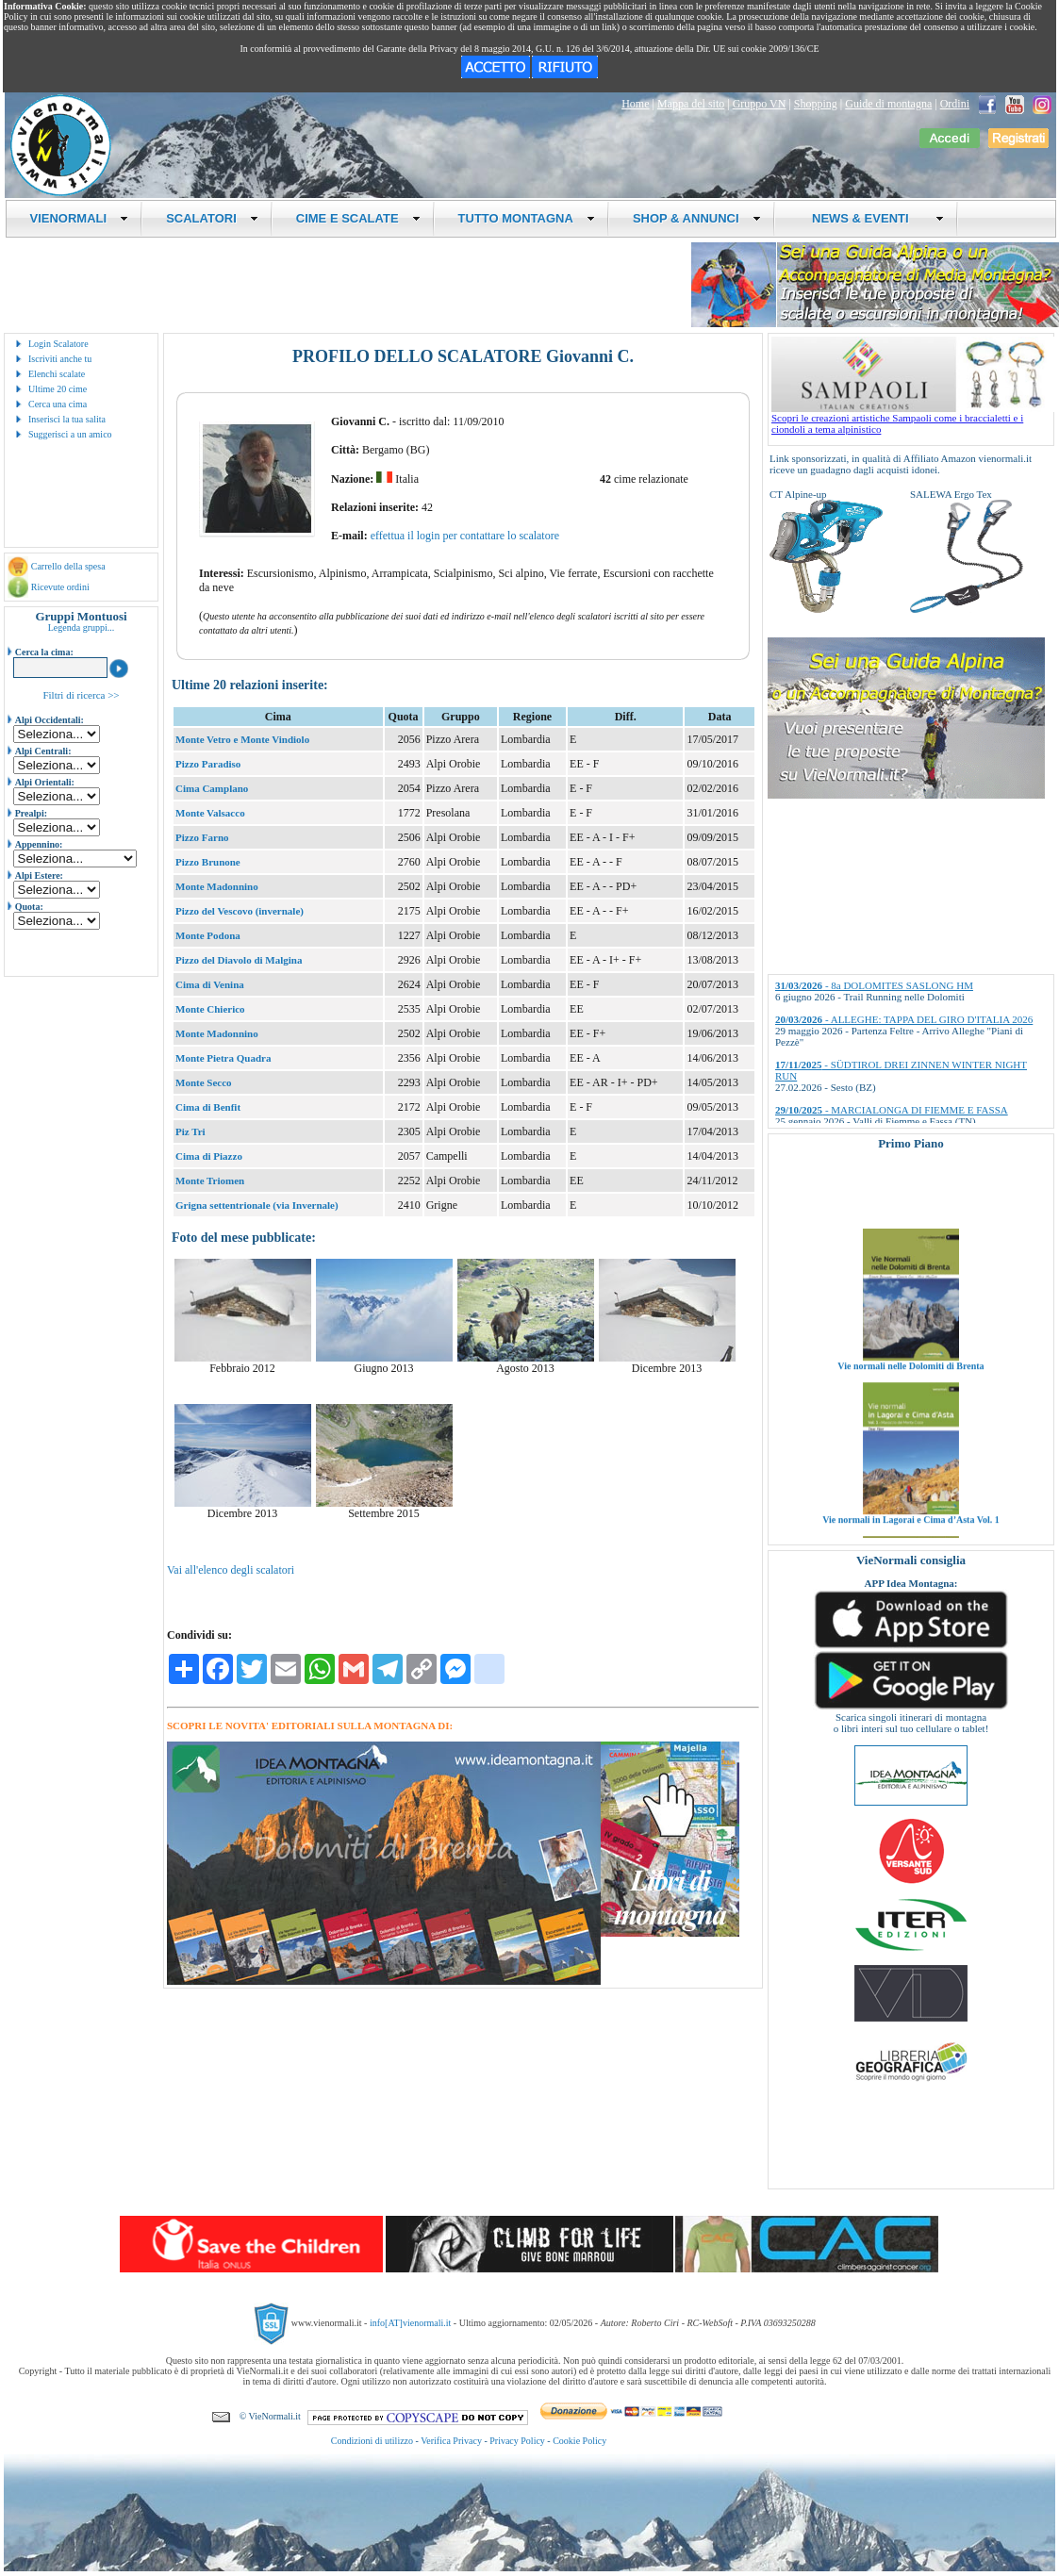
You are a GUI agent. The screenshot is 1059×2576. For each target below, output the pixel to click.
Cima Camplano (211, 788)
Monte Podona (207, 935)
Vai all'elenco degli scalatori (230, 1570)
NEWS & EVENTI (871, 218)
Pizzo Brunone (207, 861)
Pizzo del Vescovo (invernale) (239, 910)
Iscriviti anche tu (59, 359)
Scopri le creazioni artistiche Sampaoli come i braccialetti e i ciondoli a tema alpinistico (912, 419)
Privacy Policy (517, 2441)
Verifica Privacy (451, 2441)
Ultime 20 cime (57, 389)
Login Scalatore (58, 344)
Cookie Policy (579, 2441)
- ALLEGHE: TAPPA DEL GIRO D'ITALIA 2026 (904, 1019)
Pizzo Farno (202, 837)
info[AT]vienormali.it (410, 2323)
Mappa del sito (690, 103)
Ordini (954, 103)
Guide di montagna (888, 103)
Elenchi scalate (56, 374)
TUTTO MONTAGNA (526, 218)
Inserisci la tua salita (67, 419)
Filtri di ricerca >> (80, 695)
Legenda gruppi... (81, 627)
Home (635, 103)
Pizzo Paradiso (207, 763)
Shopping (815, 103)
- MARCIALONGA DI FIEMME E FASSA (891, 1109)
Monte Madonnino (216, 886)
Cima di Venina (209, 984)
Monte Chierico (210, 1009)
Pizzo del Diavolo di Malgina (238, 960)
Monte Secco (203, 1082)
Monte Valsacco (210, 812)
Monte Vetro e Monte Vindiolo (242, 739)
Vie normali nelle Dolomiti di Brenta (910, 1401)
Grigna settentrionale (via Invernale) (257, 1205)
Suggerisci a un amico (70, 434)
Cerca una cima (57, 404)
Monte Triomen (209, 1180)
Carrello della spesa (68, 566)
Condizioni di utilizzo (372, 2441)
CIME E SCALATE (358, 218)
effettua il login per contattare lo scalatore (465, 535)
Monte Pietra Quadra (223, 1058)
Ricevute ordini (60, 587)
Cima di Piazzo (208, 1156)
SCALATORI (212, 218)
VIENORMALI (79, 218)
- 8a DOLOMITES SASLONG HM (874, 985)
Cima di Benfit (207, 1107)
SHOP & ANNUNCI (697, 218)
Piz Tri (190, 1131)
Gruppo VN (759, 103)
